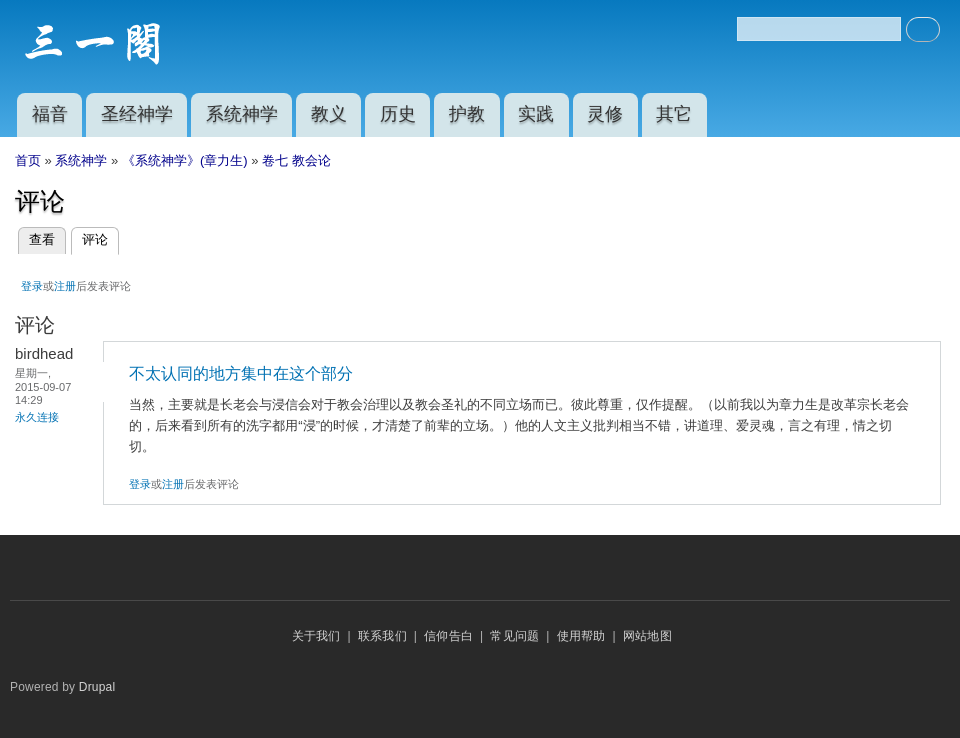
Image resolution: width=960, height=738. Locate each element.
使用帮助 (581, 636)
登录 (32, 286)
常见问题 (514, 636)
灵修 (605, 114)
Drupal (97, 687)
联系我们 (382, 636)
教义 (329, 114)
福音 (50, 114)
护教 (467, 114)
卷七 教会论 (296, 160)
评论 (100, 240)
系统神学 (242, 114)
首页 (28, 160)
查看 (42, 239)
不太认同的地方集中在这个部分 (241, 373)
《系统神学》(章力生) (185, 160)
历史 (398, 114)
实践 (536, 114)
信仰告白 (448, 636)
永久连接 (37, 417)
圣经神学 (137, 114)
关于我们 (316, 636)
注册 (65, 286)
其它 (674, 114)
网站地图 (647, 636)
